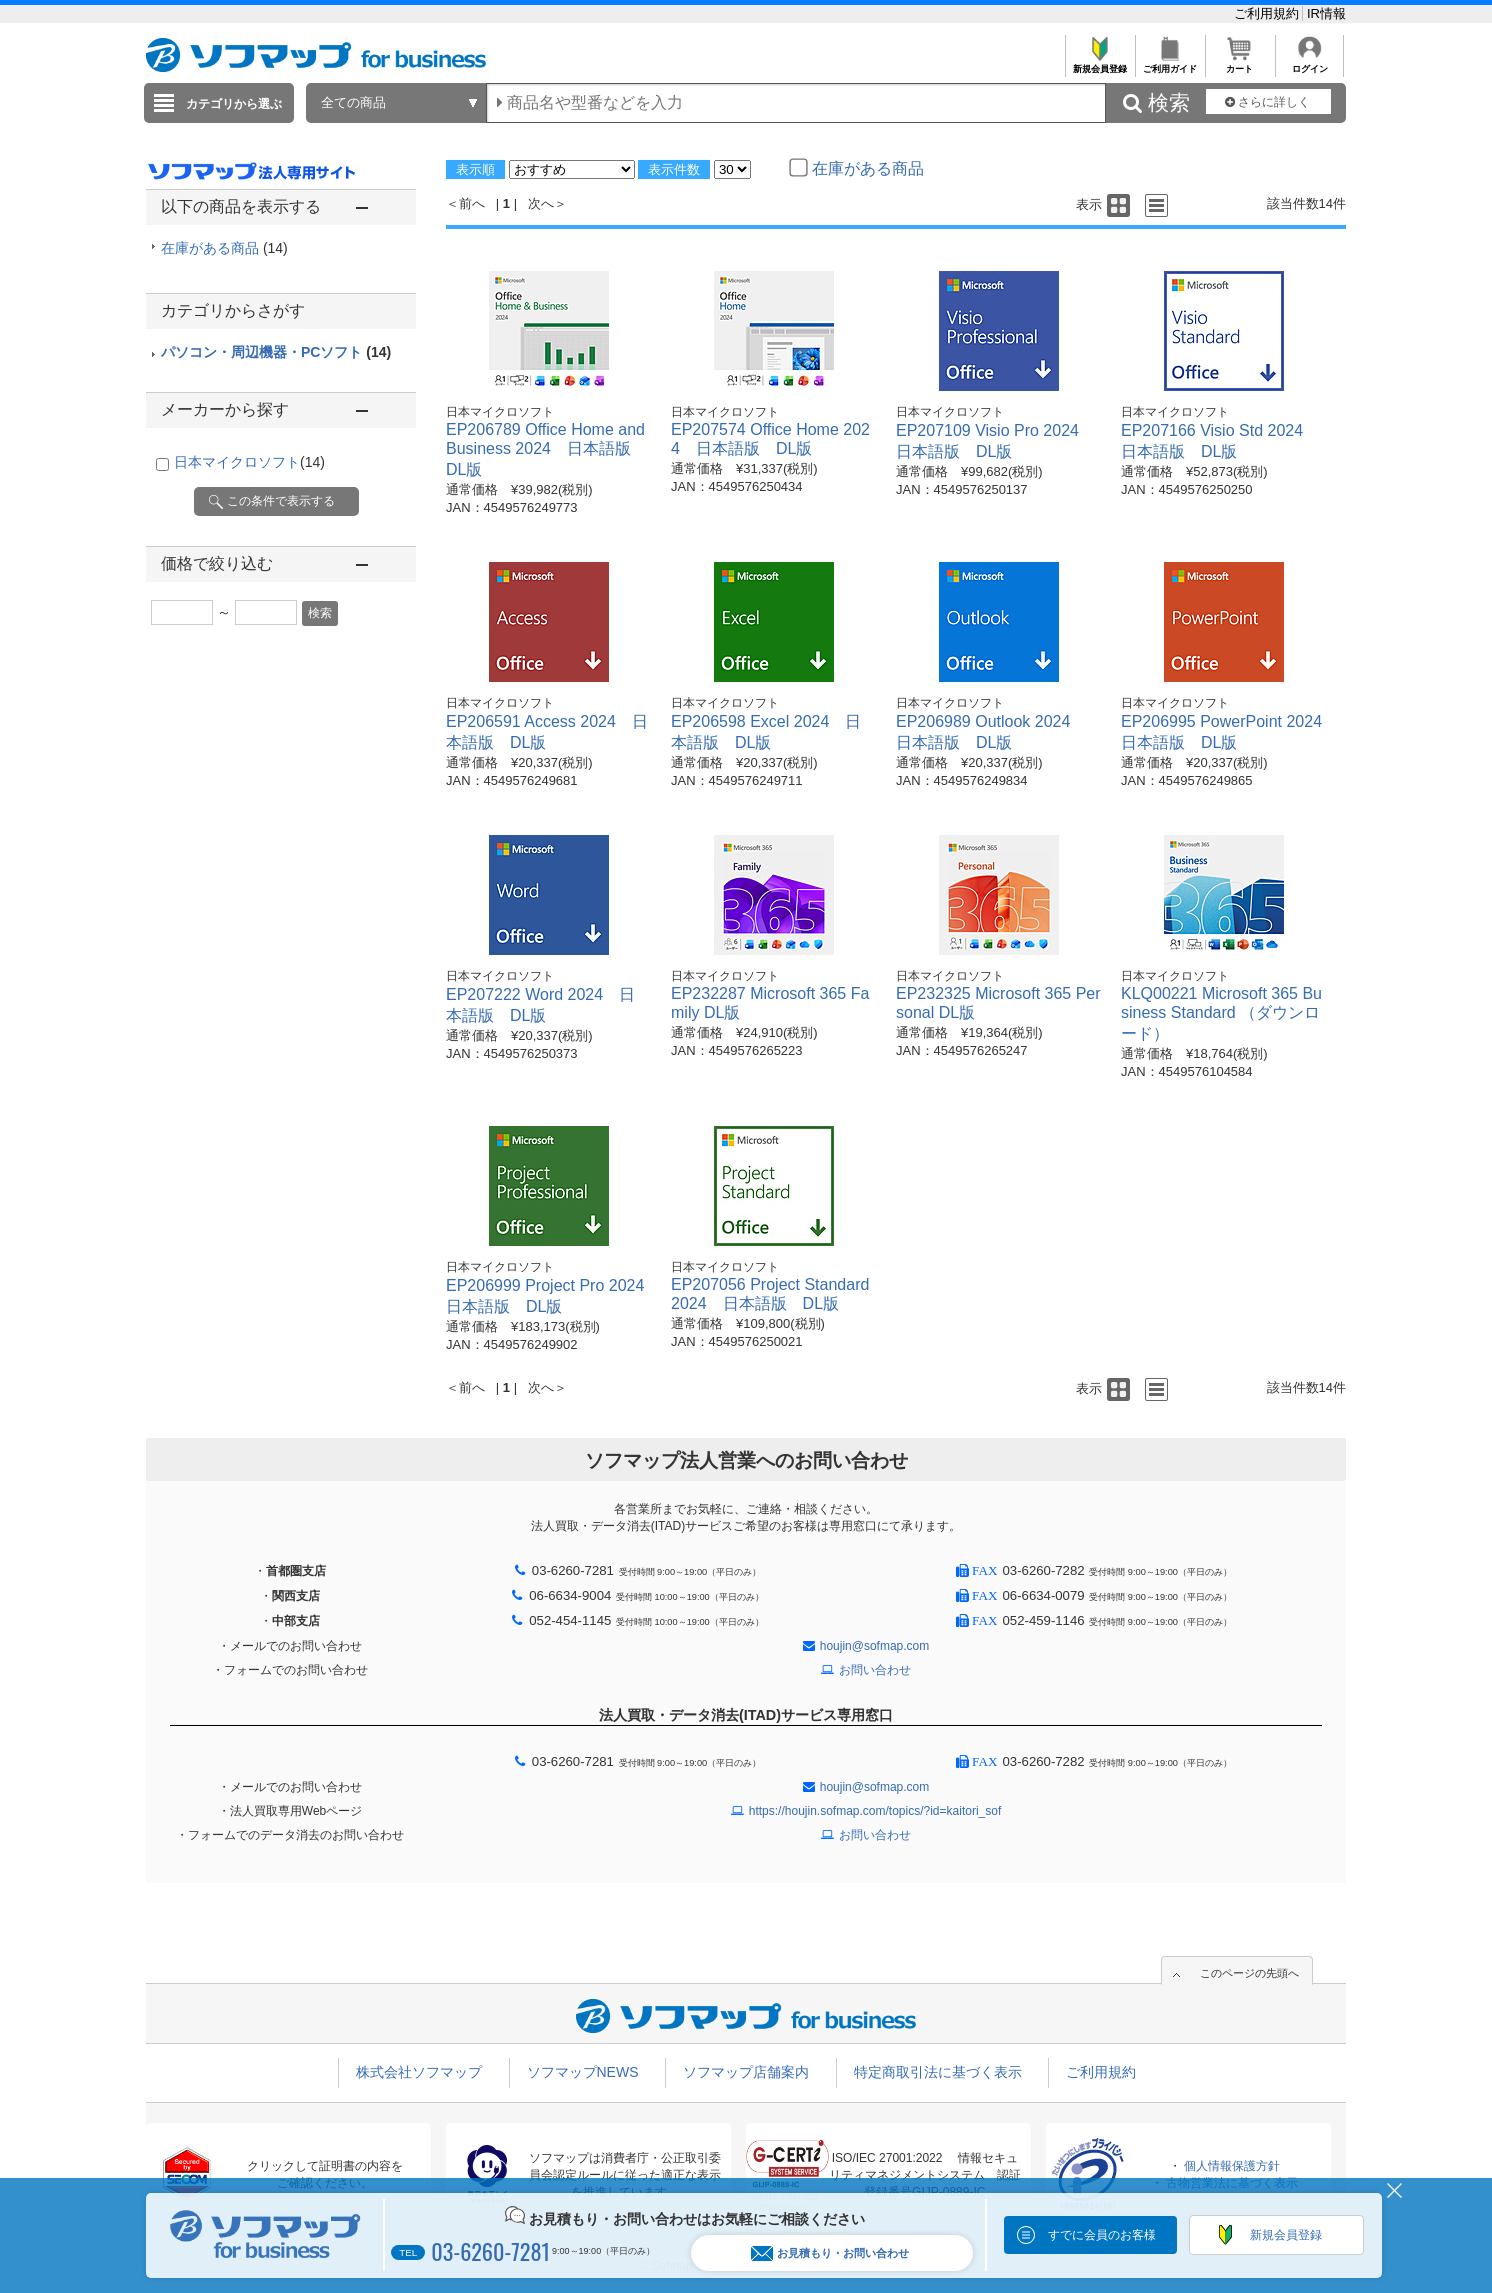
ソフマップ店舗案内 (746, 2072)
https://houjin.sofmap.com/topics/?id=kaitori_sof (875, 1811)
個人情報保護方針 (1232, 2166)
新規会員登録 (1099, 63)
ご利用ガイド (1169, 63)
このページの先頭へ (1249, 1973)
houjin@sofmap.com (875, 1646)
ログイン (1309, 63)
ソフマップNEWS (583, 2072)
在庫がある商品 (224, 248)
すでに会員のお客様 (1102, 2235)
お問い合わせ (875, 1670)
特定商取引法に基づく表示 (938, 2072)
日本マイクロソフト (249, 462)
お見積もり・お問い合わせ (830, 2253)
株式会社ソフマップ (419, 2072)
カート (1239, 63)
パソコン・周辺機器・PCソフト (276, 352)
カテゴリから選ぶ (234, 104)
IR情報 (1326, 13)
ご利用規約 (1268, 13)
